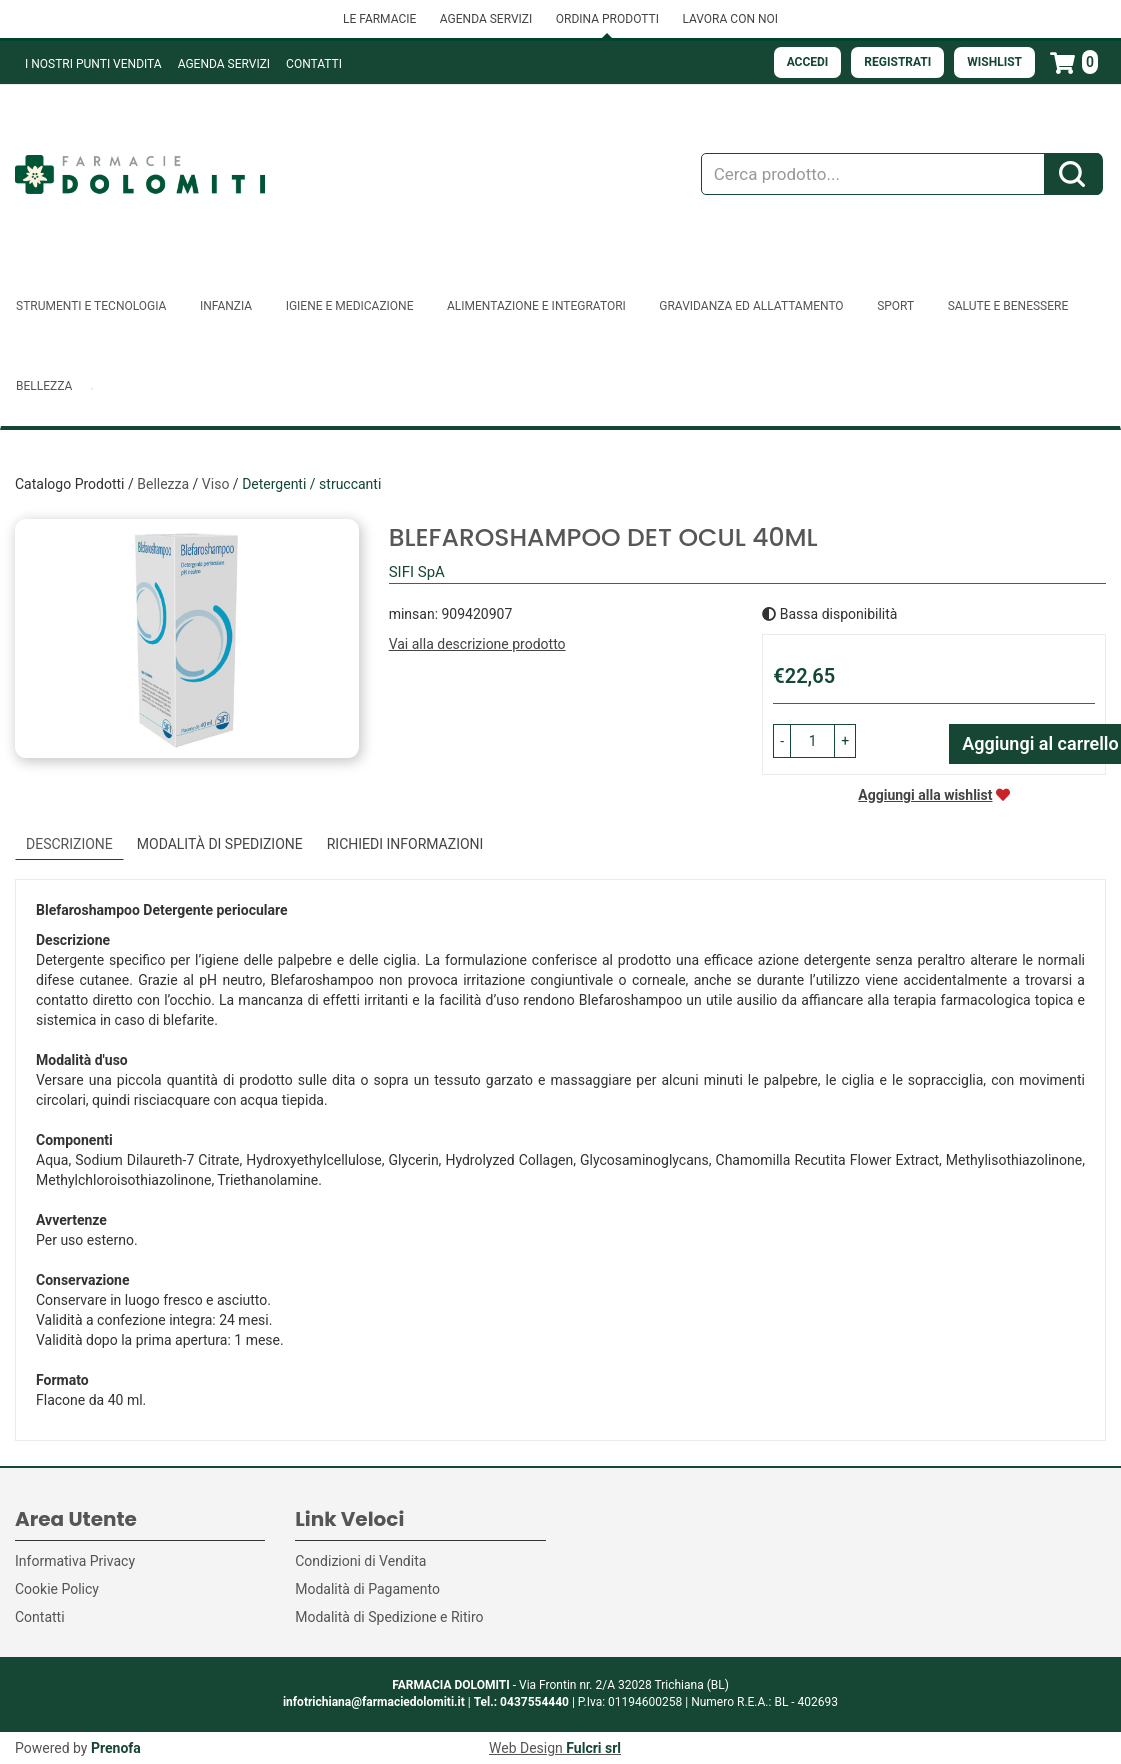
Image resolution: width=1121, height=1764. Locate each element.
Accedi (808, 62)
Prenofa (116, 1748)
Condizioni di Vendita (360, 1561)
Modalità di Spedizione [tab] (220, 844)
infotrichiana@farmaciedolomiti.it (374, 1702)
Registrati (897, 62)
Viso (216, 484)
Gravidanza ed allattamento (751, 306)
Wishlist (994, 62)
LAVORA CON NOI (730, 19)
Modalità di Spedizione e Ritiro (389, 1617)
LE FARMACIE (379, 19)
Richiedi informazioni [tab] (405, 844)
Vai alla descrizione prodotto (477, 644)
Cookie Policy (57, 1589)
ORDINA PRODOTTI (607, 19)
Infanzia (226, 306)
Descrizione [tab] (69, 844)
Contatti (314, 64)
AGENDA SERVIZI (486, 19)
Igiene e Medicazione (350, 306)
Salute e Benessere (1008, 306)
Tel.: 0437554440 (521, 1702)
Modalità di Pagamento (367, 1589)
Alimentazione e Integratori (536, 306)
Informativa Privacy (75, 1561)
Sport (895, 306)
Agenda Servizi (224, 64)
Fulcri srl (593, 1748)
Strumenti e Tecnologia (91, 306)
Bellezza (44, 386)
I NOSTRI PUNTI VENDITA (93, 64)
